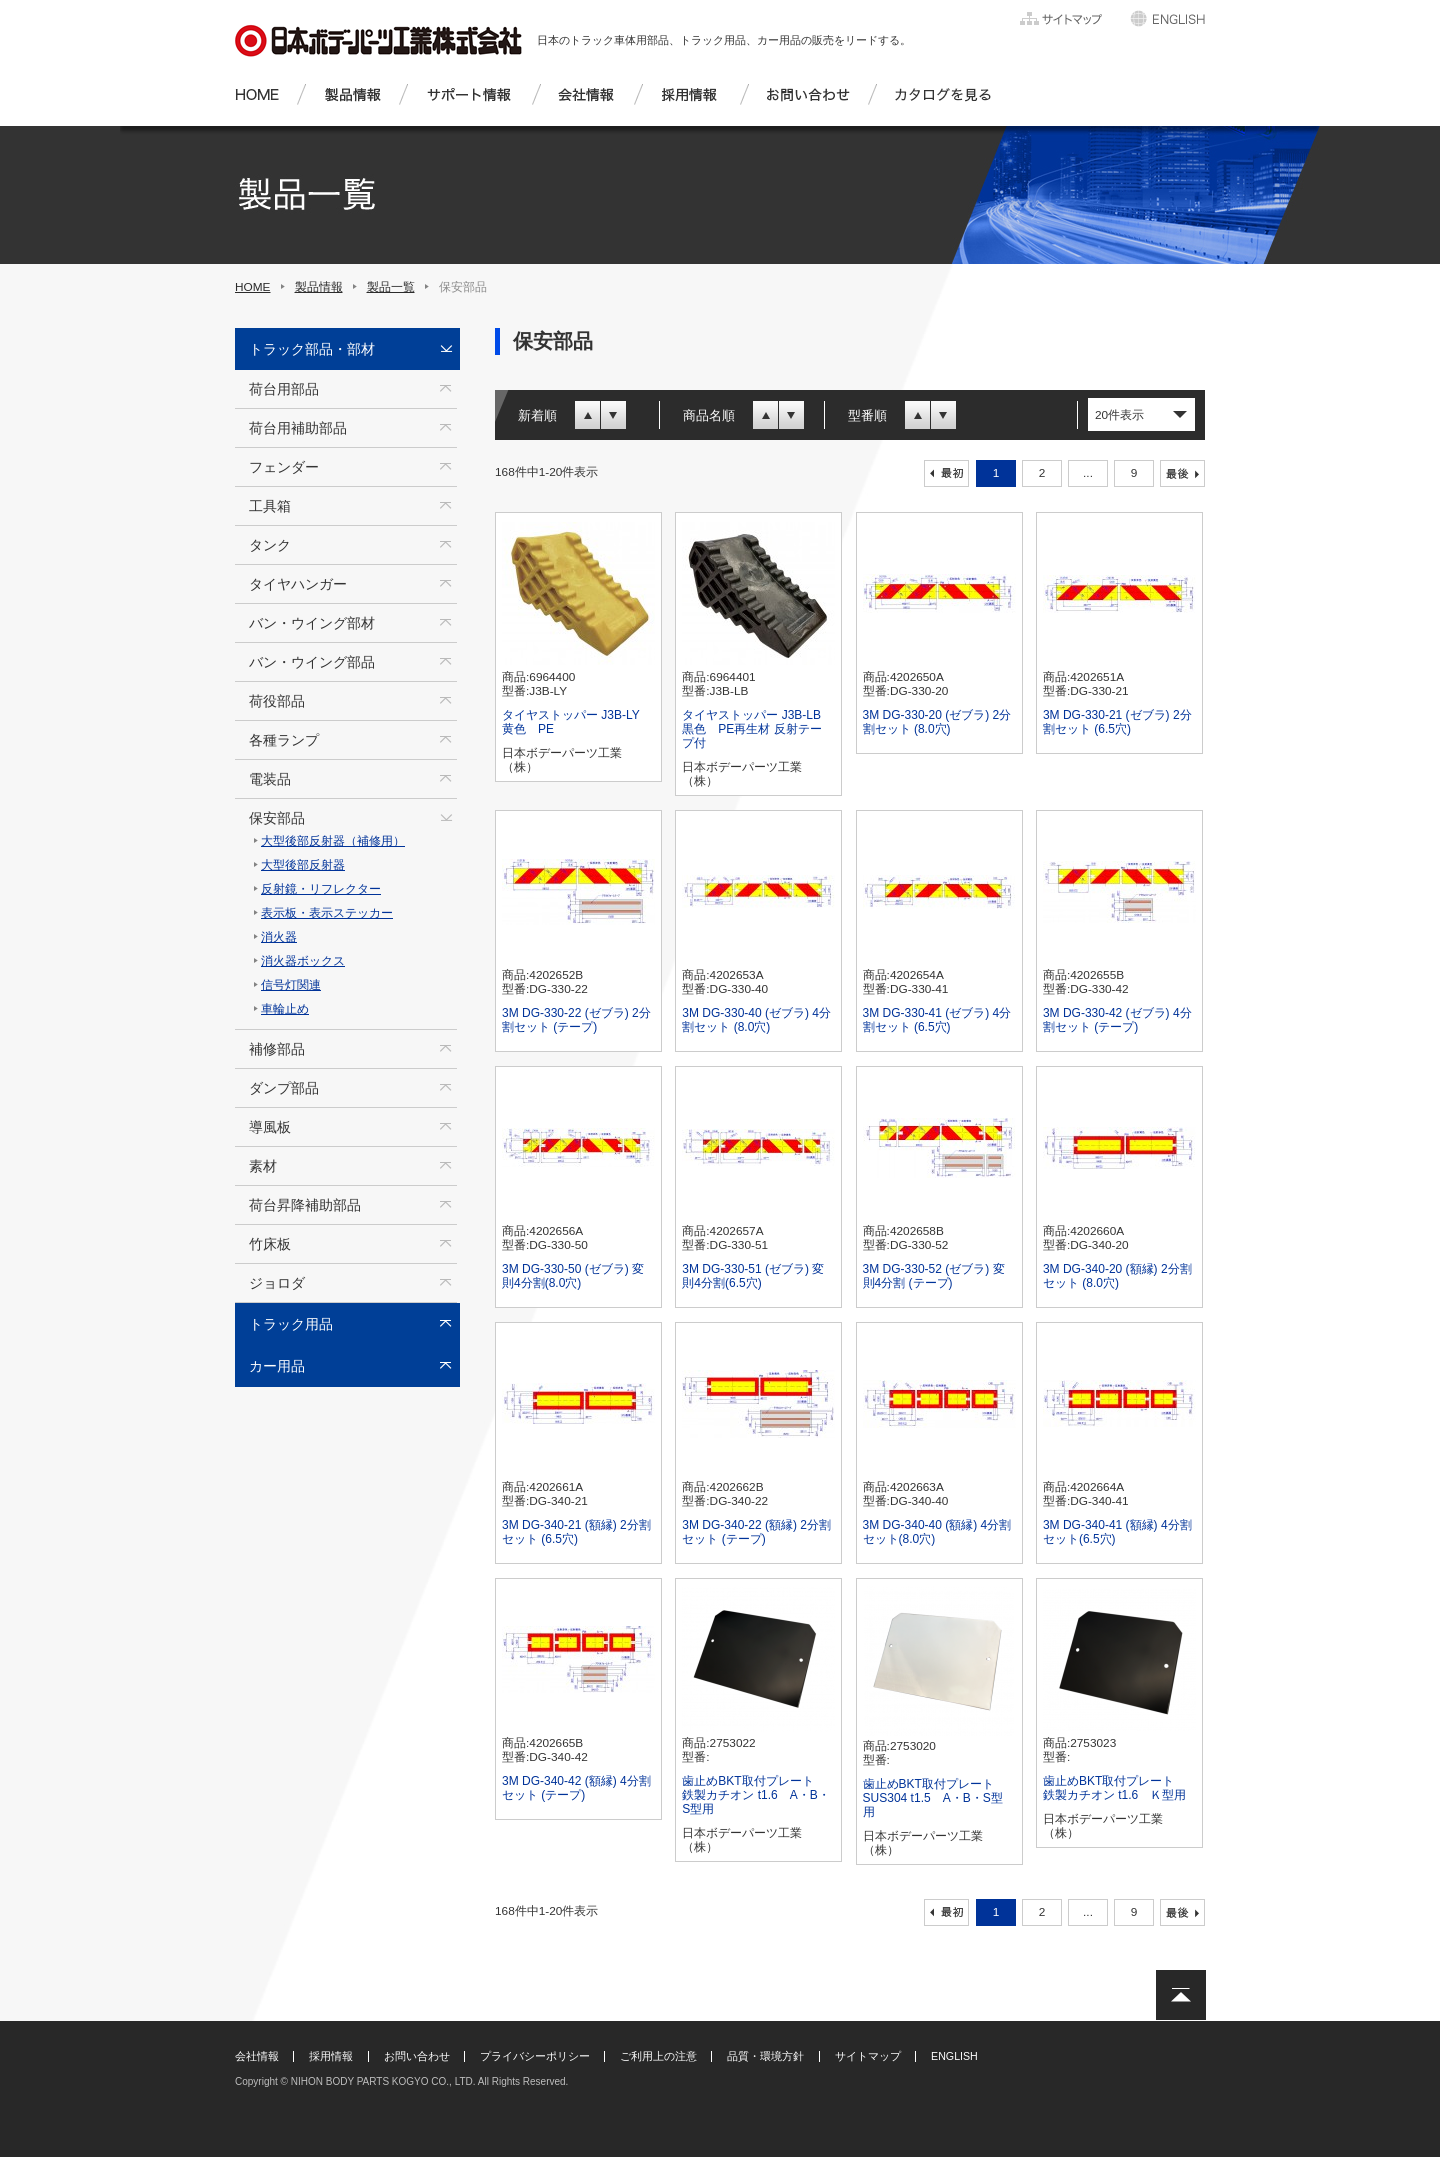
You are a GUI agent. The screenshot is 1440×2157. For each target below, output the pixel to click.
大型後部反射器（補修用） (333, 841)
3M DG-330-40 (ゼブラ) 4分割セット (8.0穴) (756, 1020)
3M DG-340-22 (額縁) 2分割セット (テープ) (756, 1532)
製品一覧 (391, 287)
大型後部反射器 (303, 865)
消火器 (279, 937)
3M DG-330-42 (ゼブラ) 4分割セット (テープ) (1117, 1020)
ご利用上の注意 (658, 2056)
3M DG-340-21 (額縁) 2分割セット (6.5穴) (576, 1532)
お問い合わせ (417, 2056)
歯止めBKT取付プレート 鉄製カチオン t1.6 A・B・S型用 (755, 1795)
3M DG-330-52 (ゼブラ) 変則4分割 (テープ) (934, 1276)
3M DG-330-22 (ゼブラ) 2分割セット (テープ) (576, 1020)
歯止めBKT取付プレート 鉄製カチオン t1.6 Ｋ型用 (1114, 1788)
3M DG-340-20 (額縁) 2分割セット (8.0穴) (1117, 1276)
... (1088, 473)
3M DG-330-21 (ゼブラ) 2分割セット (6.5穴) (1117, 722)
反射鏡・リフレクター (321, 889)
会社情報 (257, 2056)
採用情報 (331, 2056)
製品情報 (319, 287)
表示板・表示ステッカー (327, 913)
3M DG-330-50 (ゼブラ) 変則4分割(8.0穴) (573, 1276)
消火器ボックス (303, 961)
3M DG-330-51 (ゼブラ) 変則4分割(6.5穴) (753, 1276)
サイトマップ (868, 2056)
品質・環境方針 (765, 2056)
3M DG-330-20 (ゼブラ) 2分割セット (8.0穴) (937, 722)
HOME (253, 287)
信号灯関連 (291, 985)
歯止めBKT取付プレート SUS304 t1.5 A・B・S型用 (934, 1798)
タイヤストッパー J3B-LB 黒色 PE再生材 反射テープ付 (751, 729)
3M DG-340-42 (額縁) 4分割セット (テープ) (576, 1788)
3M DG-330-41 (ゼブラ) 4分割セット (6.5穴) (937, 1020)
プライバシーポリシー (535, 2056)
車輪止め (285, 1009)
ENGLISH (954, 2056)
